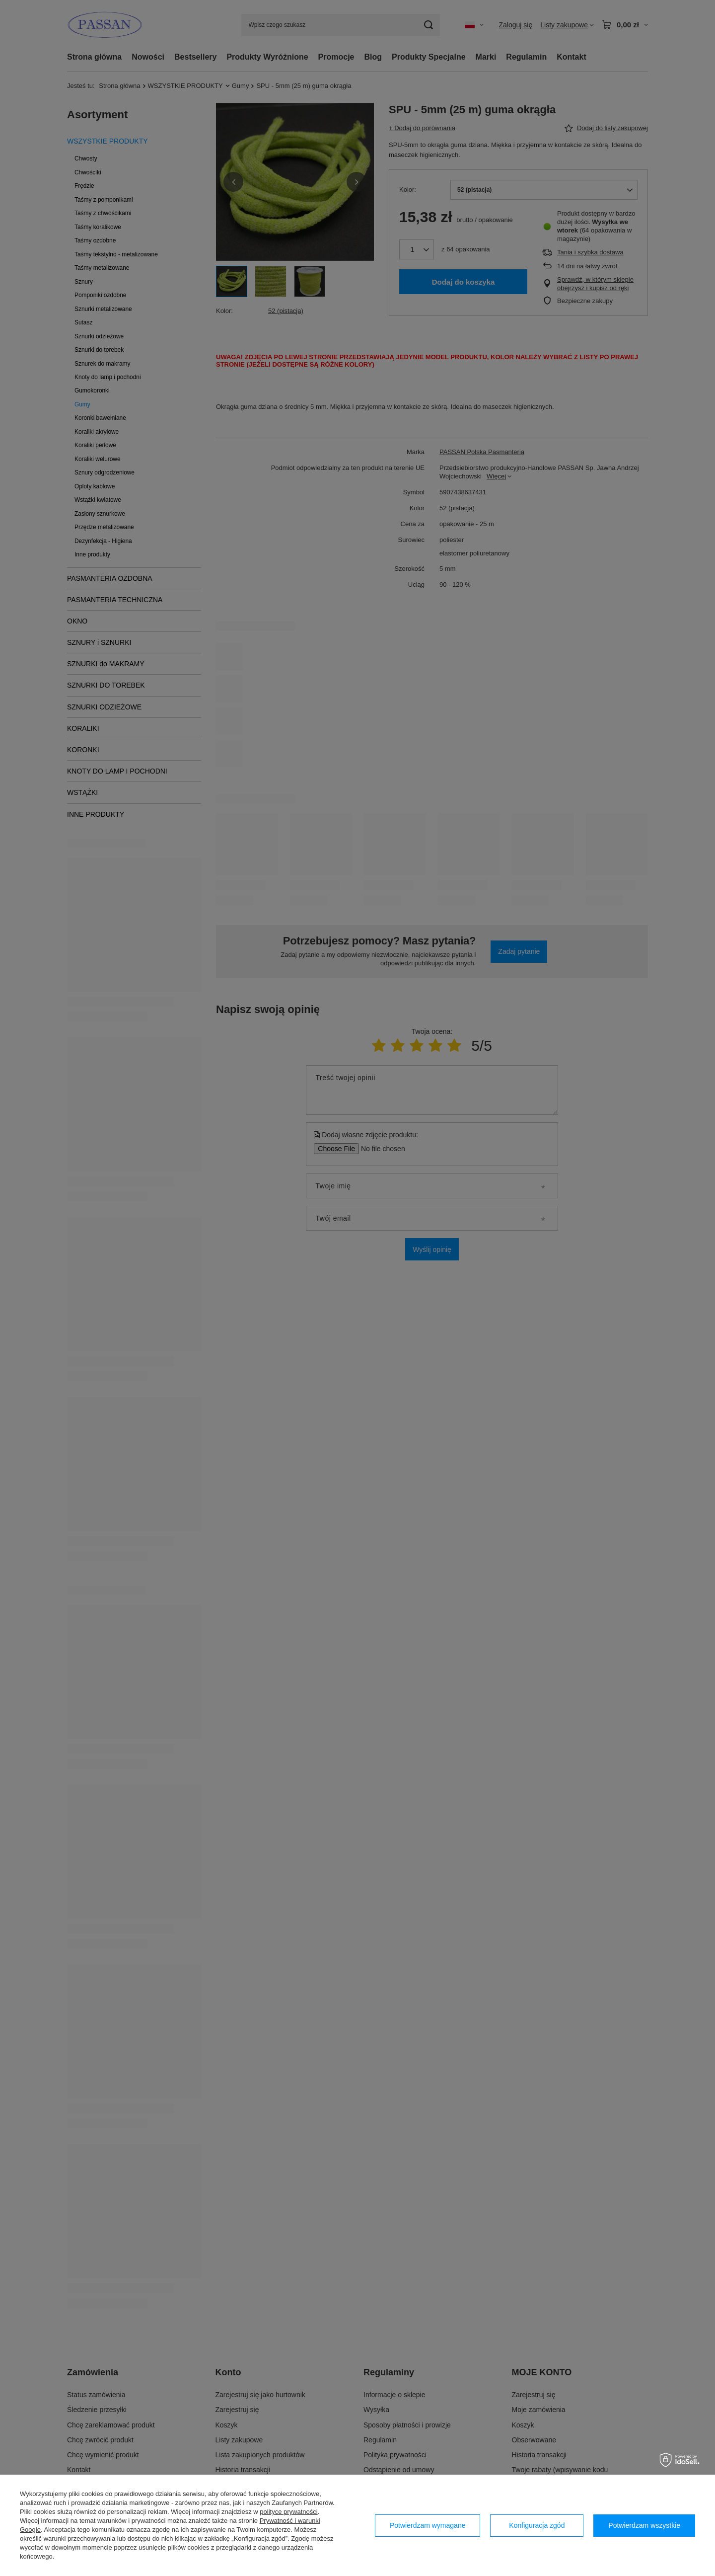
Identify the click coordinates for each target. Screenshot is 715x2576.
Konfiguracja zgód (537, 2525)
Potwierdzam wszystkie (644, 2525)
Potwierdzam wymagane (428, 2525)
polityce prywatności (288, 2511)
